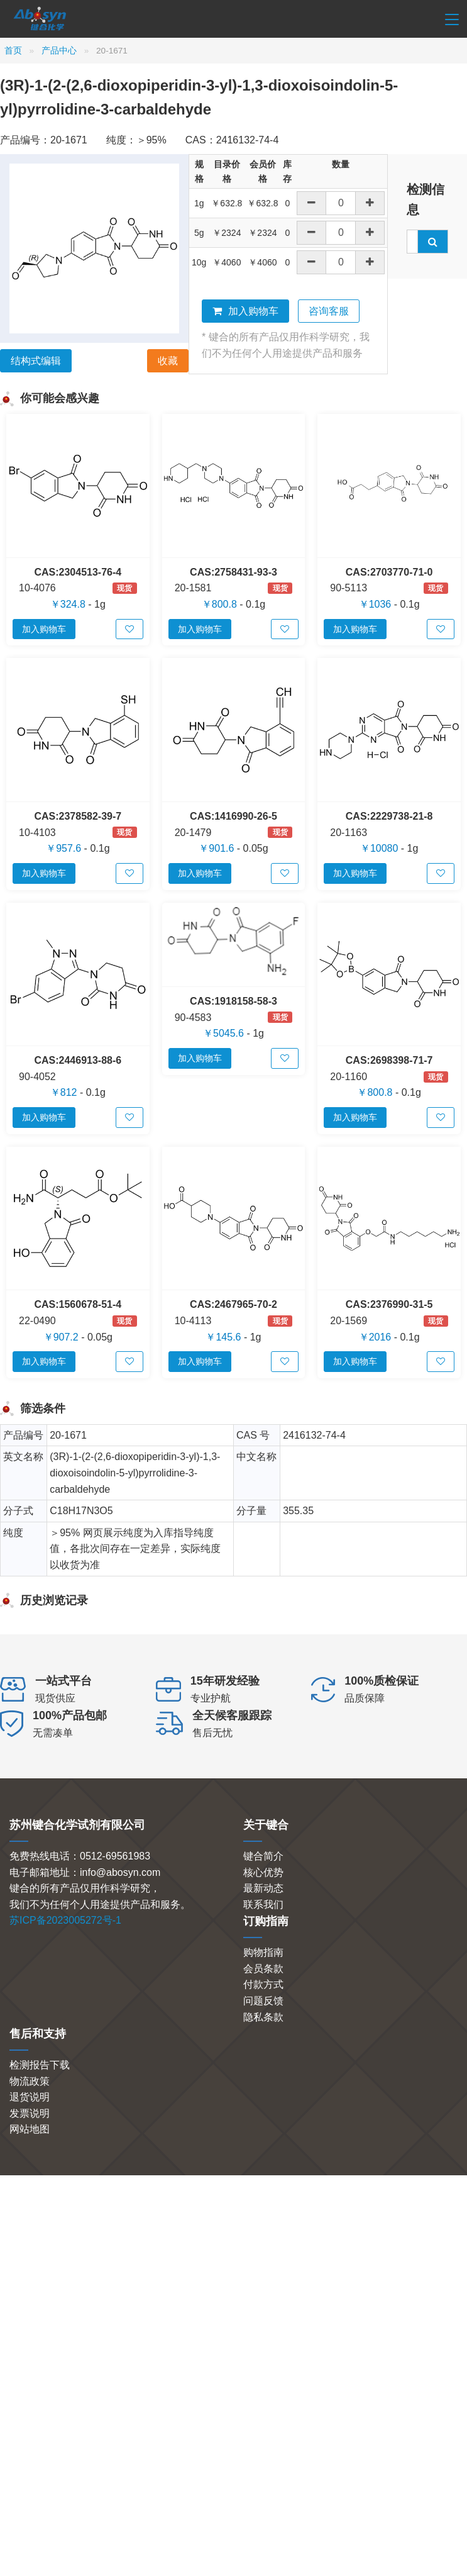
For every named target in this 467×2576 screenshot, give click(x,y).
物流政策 (29, 2081)
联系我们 (263, 1904)
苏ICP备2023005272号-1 (65, 1920)
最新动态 (263, 1888)
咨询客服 (329, 311)
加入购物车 (245, 311)
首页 (13, 50)
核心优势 (263, 1872)
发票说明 (29, 2113)
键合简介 (263, 1856)
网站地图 (29, 2129)
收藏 (168, 360)
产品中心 (59, 50)
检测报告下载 (39, 2065)
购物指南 (263, 1952)
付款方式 (263, 1984)
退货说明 (29, 2097)
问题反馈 (263, 2000)
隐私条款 (263, 2017)
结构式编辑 (36, 360)
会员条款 (263, 1968)
